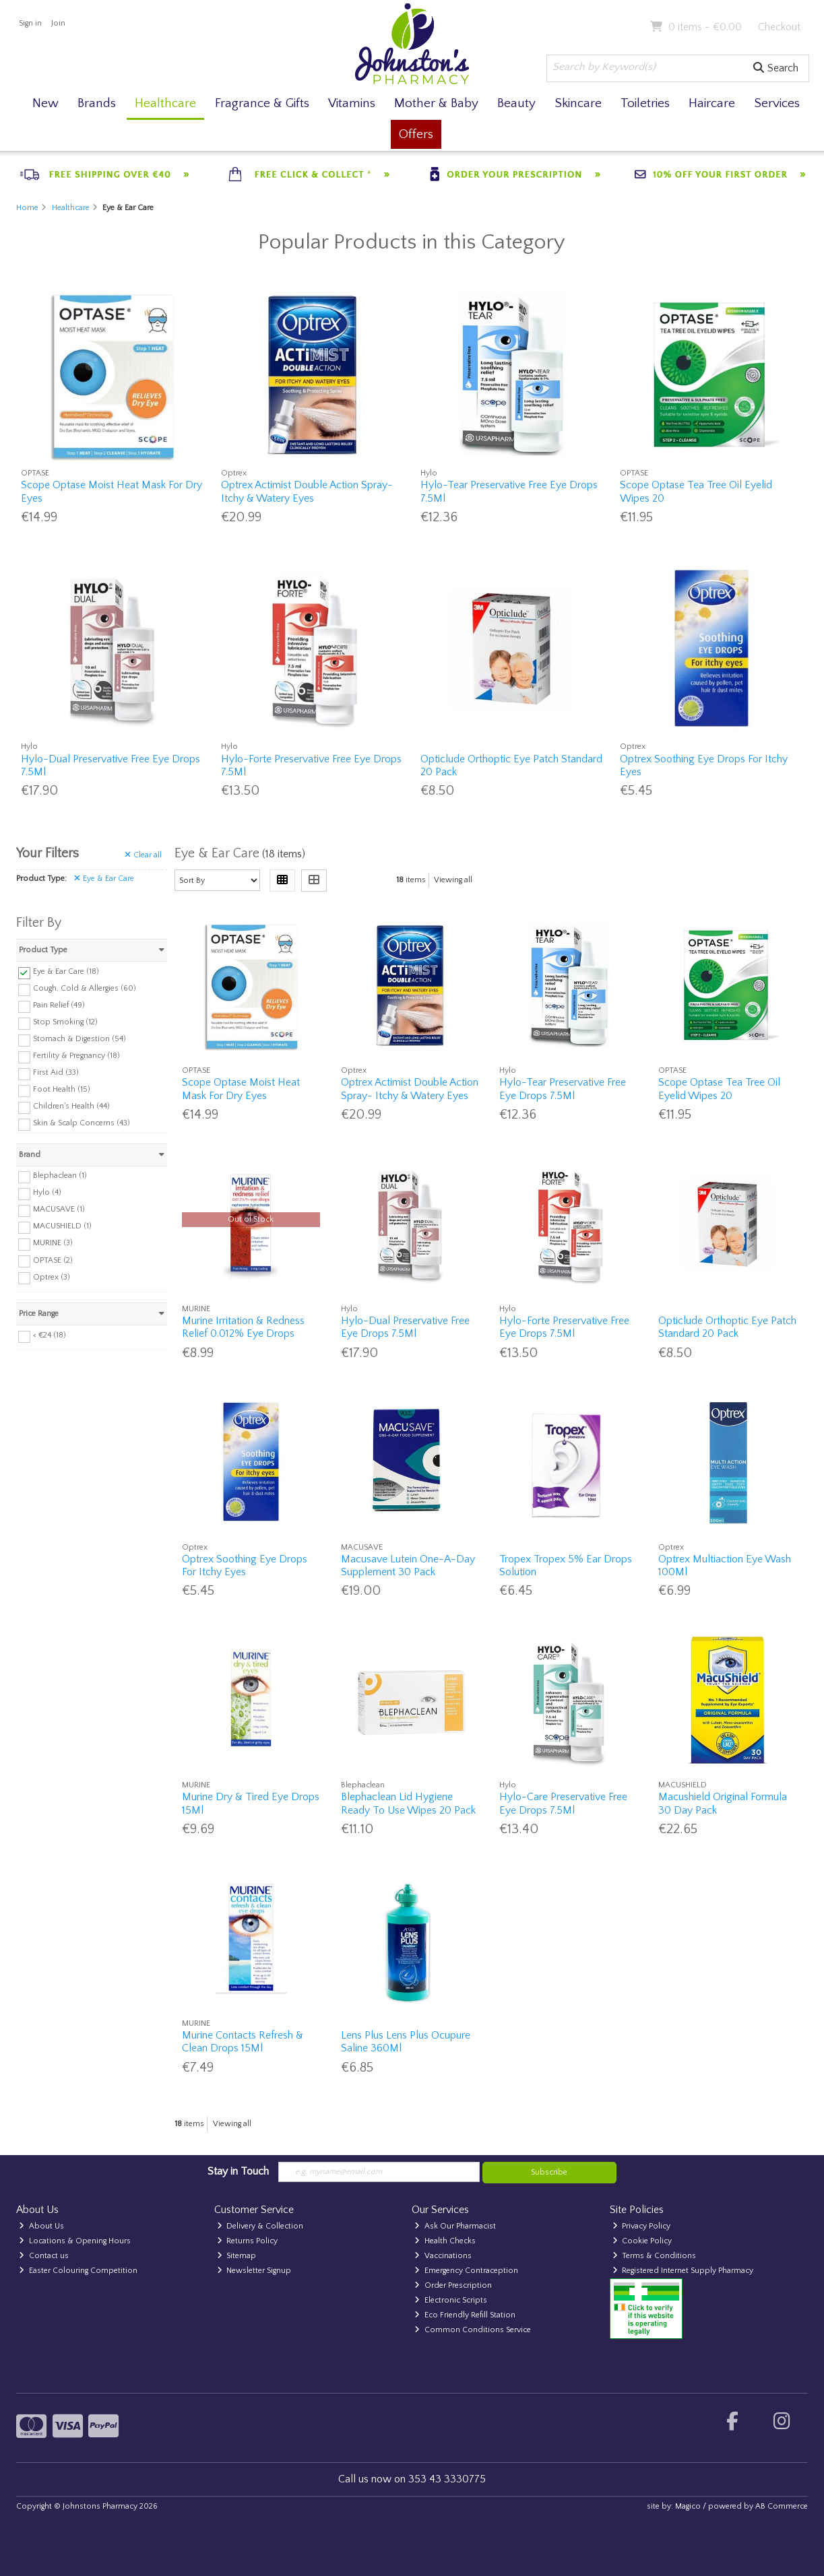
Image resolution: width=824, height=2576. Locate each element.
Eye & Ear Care (104, 878)
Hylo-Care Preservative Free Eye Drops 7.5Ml (563, 1803)
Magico (688, 2506)
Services (777, 103)
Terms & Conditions (654, 2255)
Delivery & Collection (260, 2226)
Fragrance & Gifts (262, 103)
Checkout (779, 27)
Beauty (516, 103)
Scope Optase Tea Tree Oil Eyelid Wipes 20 (719, 1088)
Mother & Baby (436, 103)
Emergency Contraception (466, 2270)
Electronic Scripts (450, 2300)
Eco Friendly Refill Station (464, 2315)
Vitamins (351, 103)
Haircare (712, 103)
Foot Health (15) (61, 1089)
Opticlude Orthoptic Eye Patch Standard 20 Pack (727, 1327)
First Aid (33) (56, 1072)
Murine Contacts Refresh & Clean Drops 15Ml (242, 2041)
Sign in (30, 23)
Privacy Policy (641, 2226)
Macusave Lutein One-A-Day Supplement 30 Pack (408, 1565)
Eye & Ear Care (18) (66, 971)
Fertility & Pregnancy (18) (76, 1055)
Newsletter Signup (254, 2270)
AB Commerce (781, 2506)
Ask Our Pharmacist (455, 2226)
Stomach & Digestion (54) (79, 1038)
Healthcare (165, 103)
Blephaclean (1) (60, 1175)
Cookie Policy (642, 2241)
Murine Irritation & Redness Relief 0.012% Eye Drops (243, 1327)
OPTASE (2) (53, 1259)
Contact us (44, 2255)
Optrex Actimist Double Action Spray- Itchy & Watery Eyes (307, 491)
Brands (96, 103)
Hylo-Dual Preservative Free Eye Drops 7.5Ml (405, 1327)
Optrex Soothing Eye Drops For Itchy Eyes (244, 1565)
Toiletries (645, 103)
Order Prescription (453, 2285)
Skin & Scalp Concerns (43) (81, 1123)
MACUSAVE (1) (59, 1209)
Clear (143, 855)
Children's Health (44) (71, 1106)
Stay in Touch (238, 2171)
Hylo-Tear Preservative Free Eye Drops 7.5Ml (562, 1088)
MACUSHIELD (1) (62, 1226)
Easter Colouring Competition (78, 2270)
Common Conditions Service (472, 2329)
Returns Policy (247, 2241)
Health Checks (445, 2241)
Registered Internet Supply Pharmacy (683, 2270)
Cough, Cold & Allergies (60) (84, 988)
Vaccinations (443, 2255)
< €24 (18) (49, 1335)
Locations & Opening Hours (75, 2241)
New (45, 103)
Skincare (578, 103)
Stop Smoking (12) (65, 1022)
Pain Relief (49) (59, 1005)
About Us (41, 2226)
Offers (416, 134)
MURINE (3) (53, 1243)
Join (58, 23)
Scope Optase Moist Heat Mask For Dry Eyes (241, 1088)
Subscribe (549, 2172)
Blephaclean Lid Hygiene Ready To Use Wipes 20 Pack (408, 1803)
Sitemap (237, 2255)
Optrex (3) (51, 1276)
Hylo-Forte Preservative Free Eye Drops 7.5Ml (564, 1327)
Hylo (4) (47, 1192)
